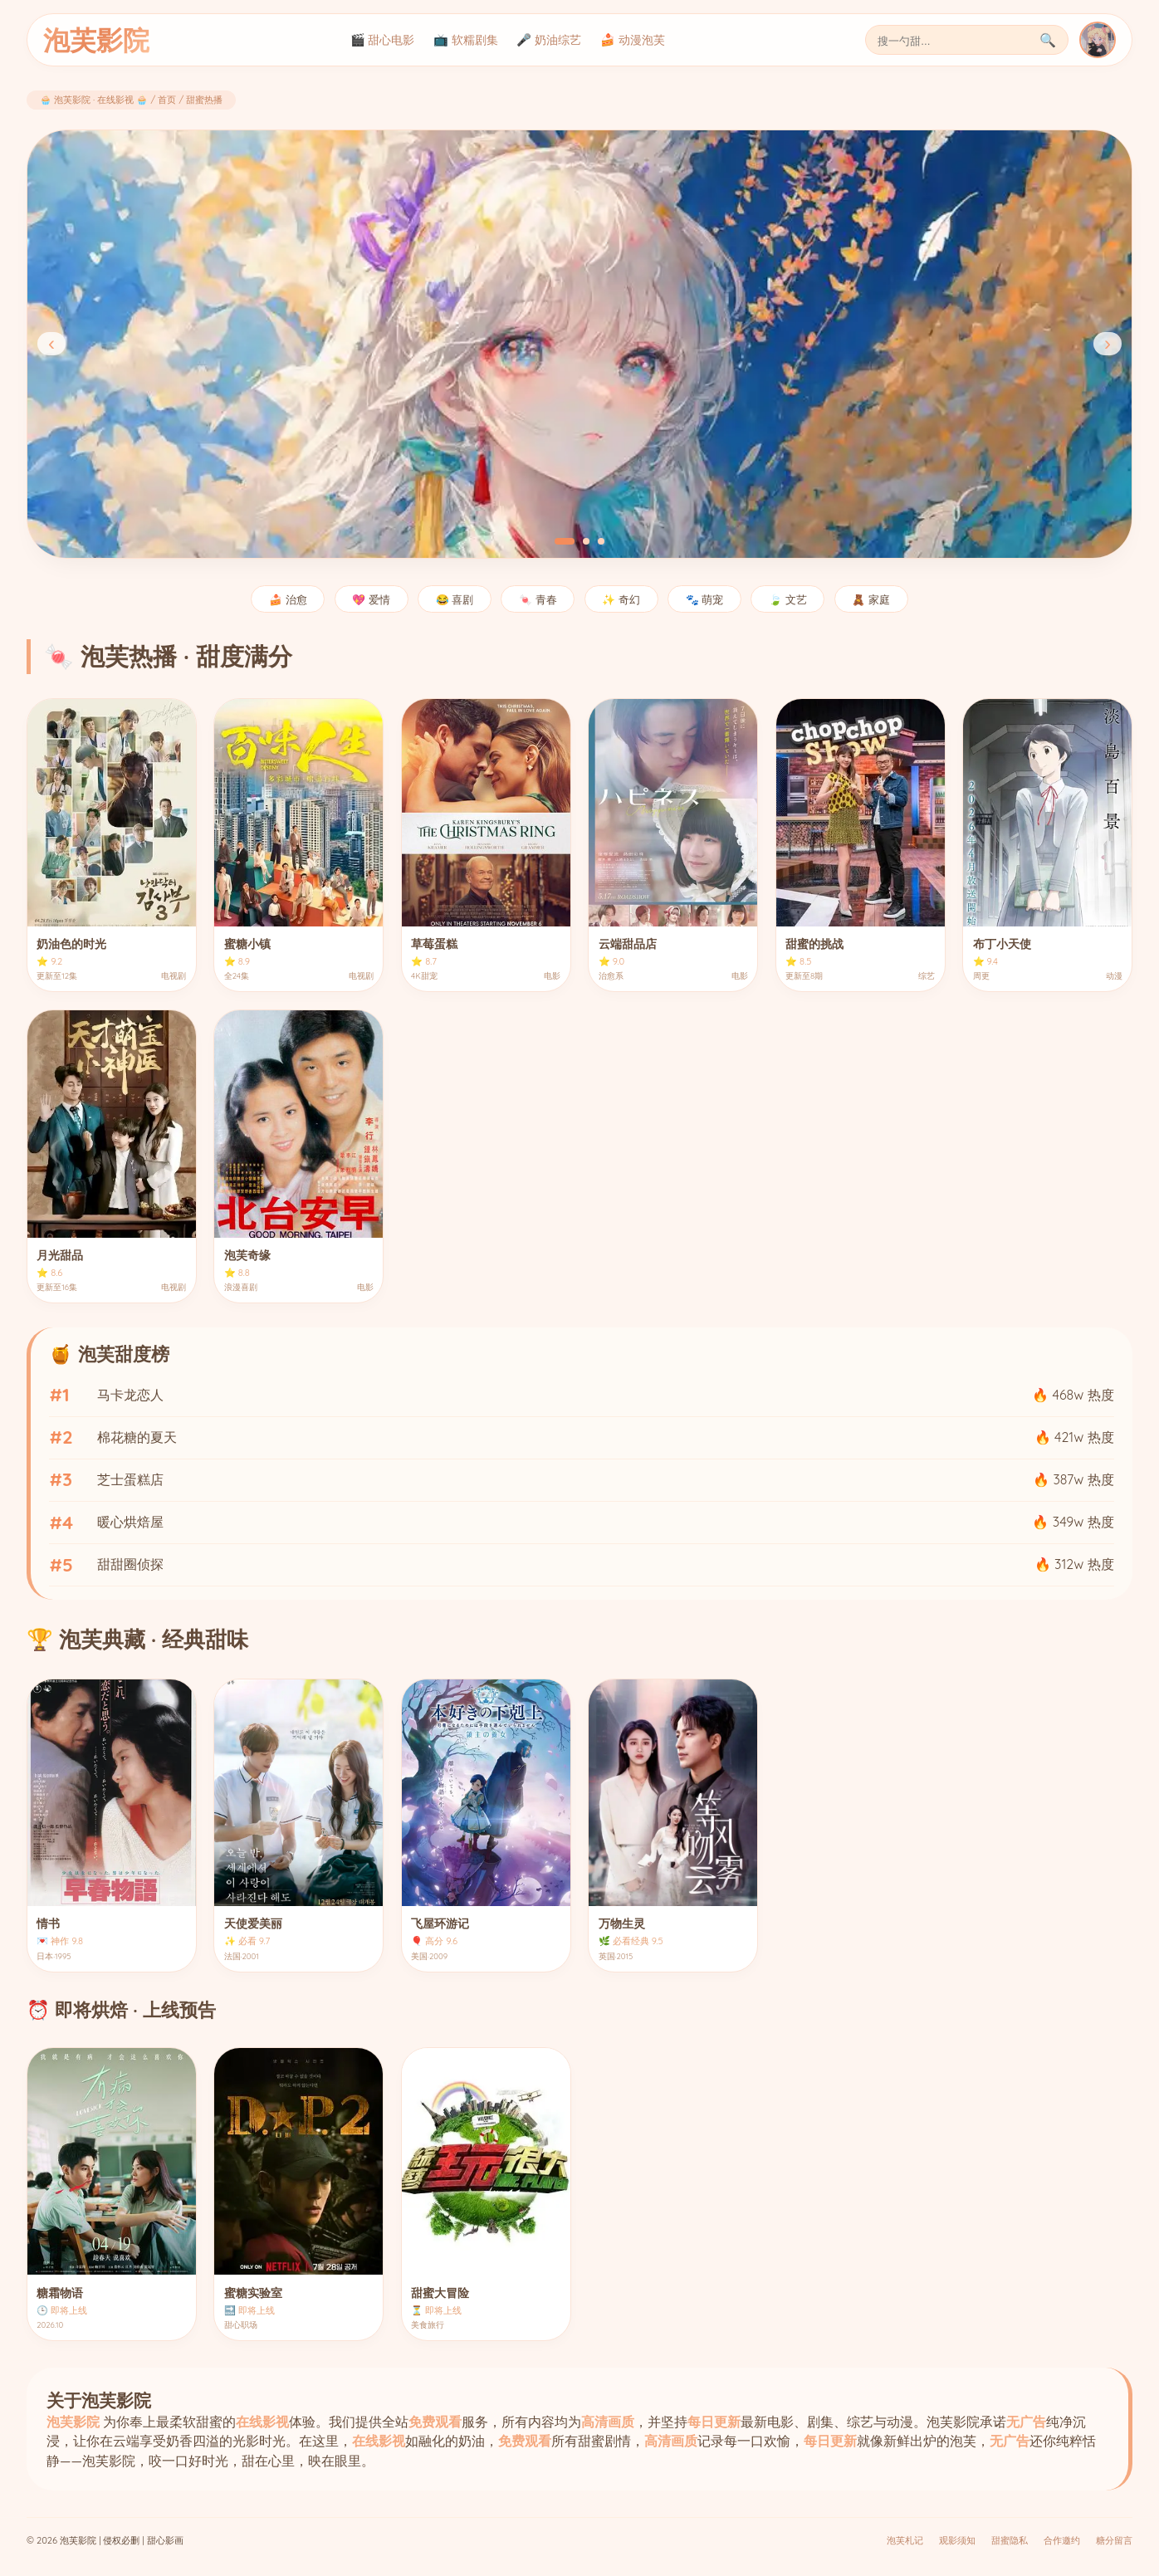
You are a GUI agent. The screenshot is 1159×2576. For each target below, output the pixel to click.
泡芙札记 (905, 2540)
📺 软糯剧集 (465, 39)
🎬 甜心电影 (382, 39)
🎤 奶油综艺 (548, 39)
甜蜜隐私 (1009, 2540)
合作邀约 (1062, 2540)
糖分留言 (1114, 2540)
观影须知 (957, 2540)
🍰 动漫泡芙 (632, 39)
